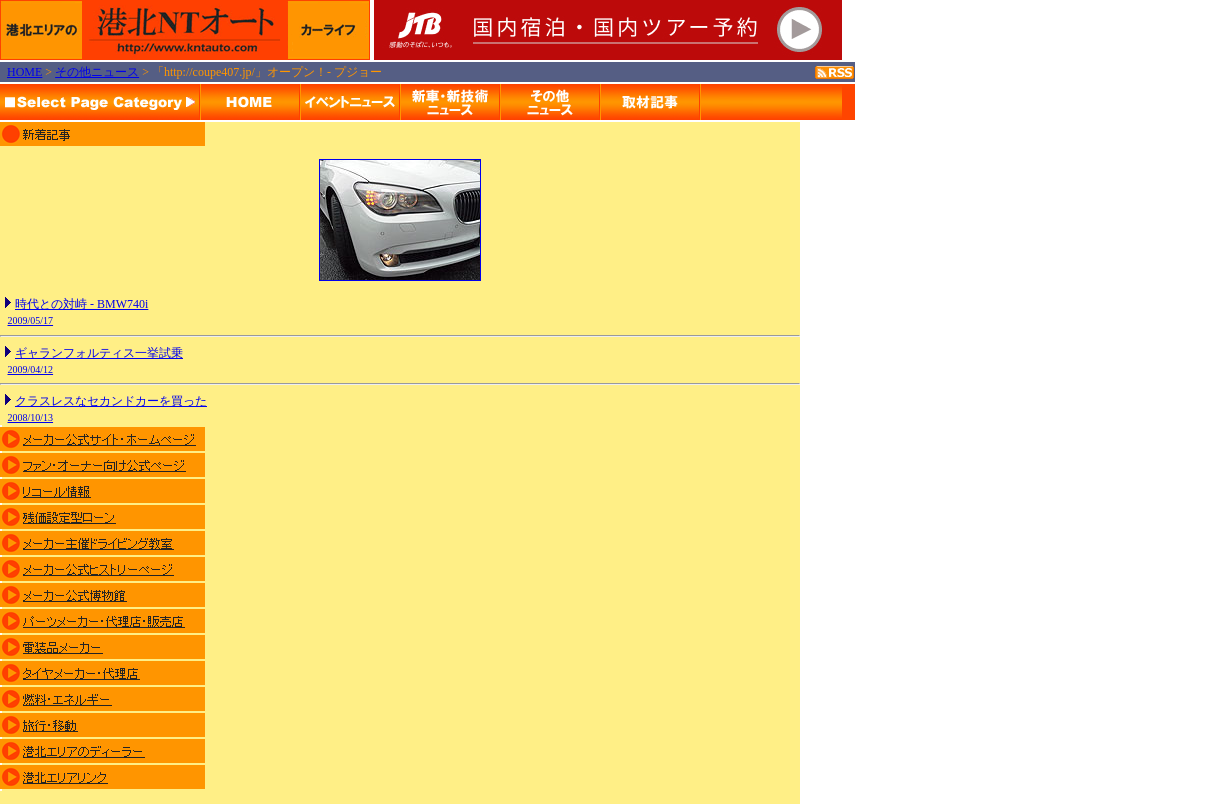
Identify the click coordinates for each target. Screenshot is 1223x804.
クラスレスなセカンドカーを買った (111, 401)
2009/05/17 (31, 320)
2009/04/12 (31, 369)
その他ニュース (97, 72)
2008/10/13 (31, 417)
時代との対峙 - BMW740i (81, 304)
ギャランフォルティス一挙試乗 (99, 353)
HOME (24, 72)
